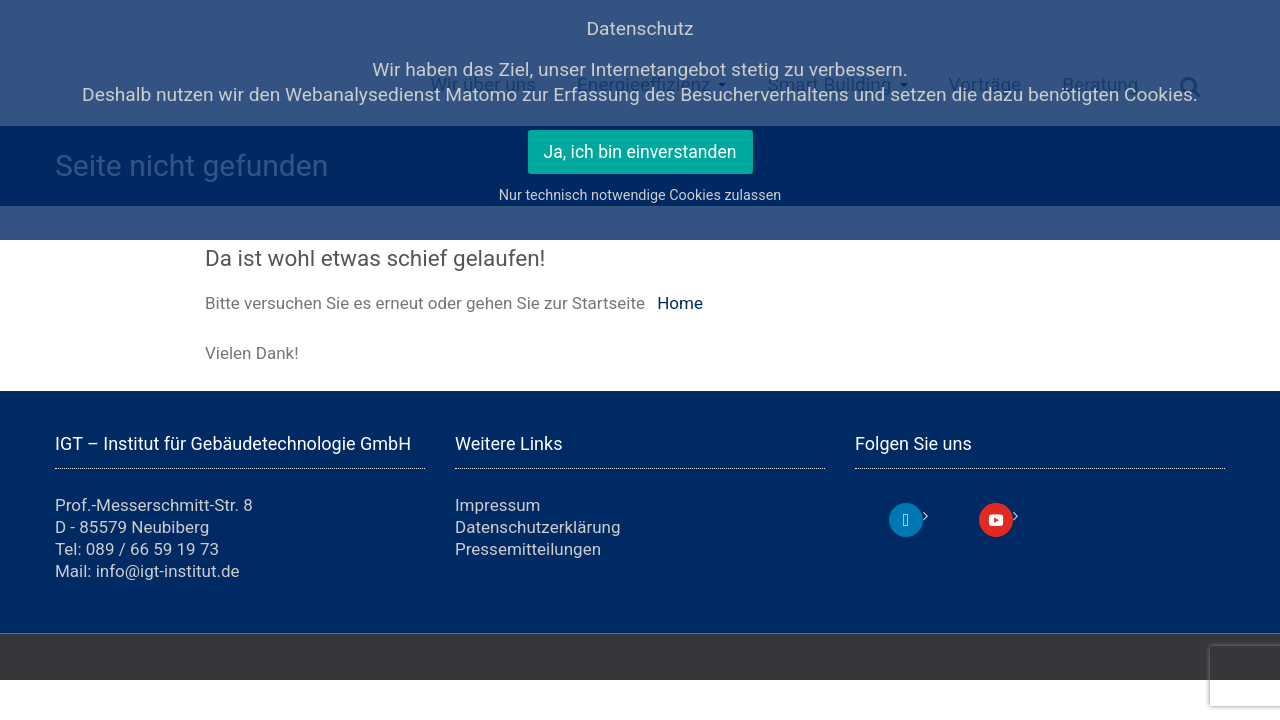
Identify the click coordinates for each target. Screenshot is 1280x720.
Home (680, 303)
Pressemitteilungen (528, 549)
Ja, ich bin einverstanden (640, 152)
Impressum (498, 505)
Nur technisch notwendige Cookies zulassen (640, 195)
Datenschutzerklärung (537, 527)
